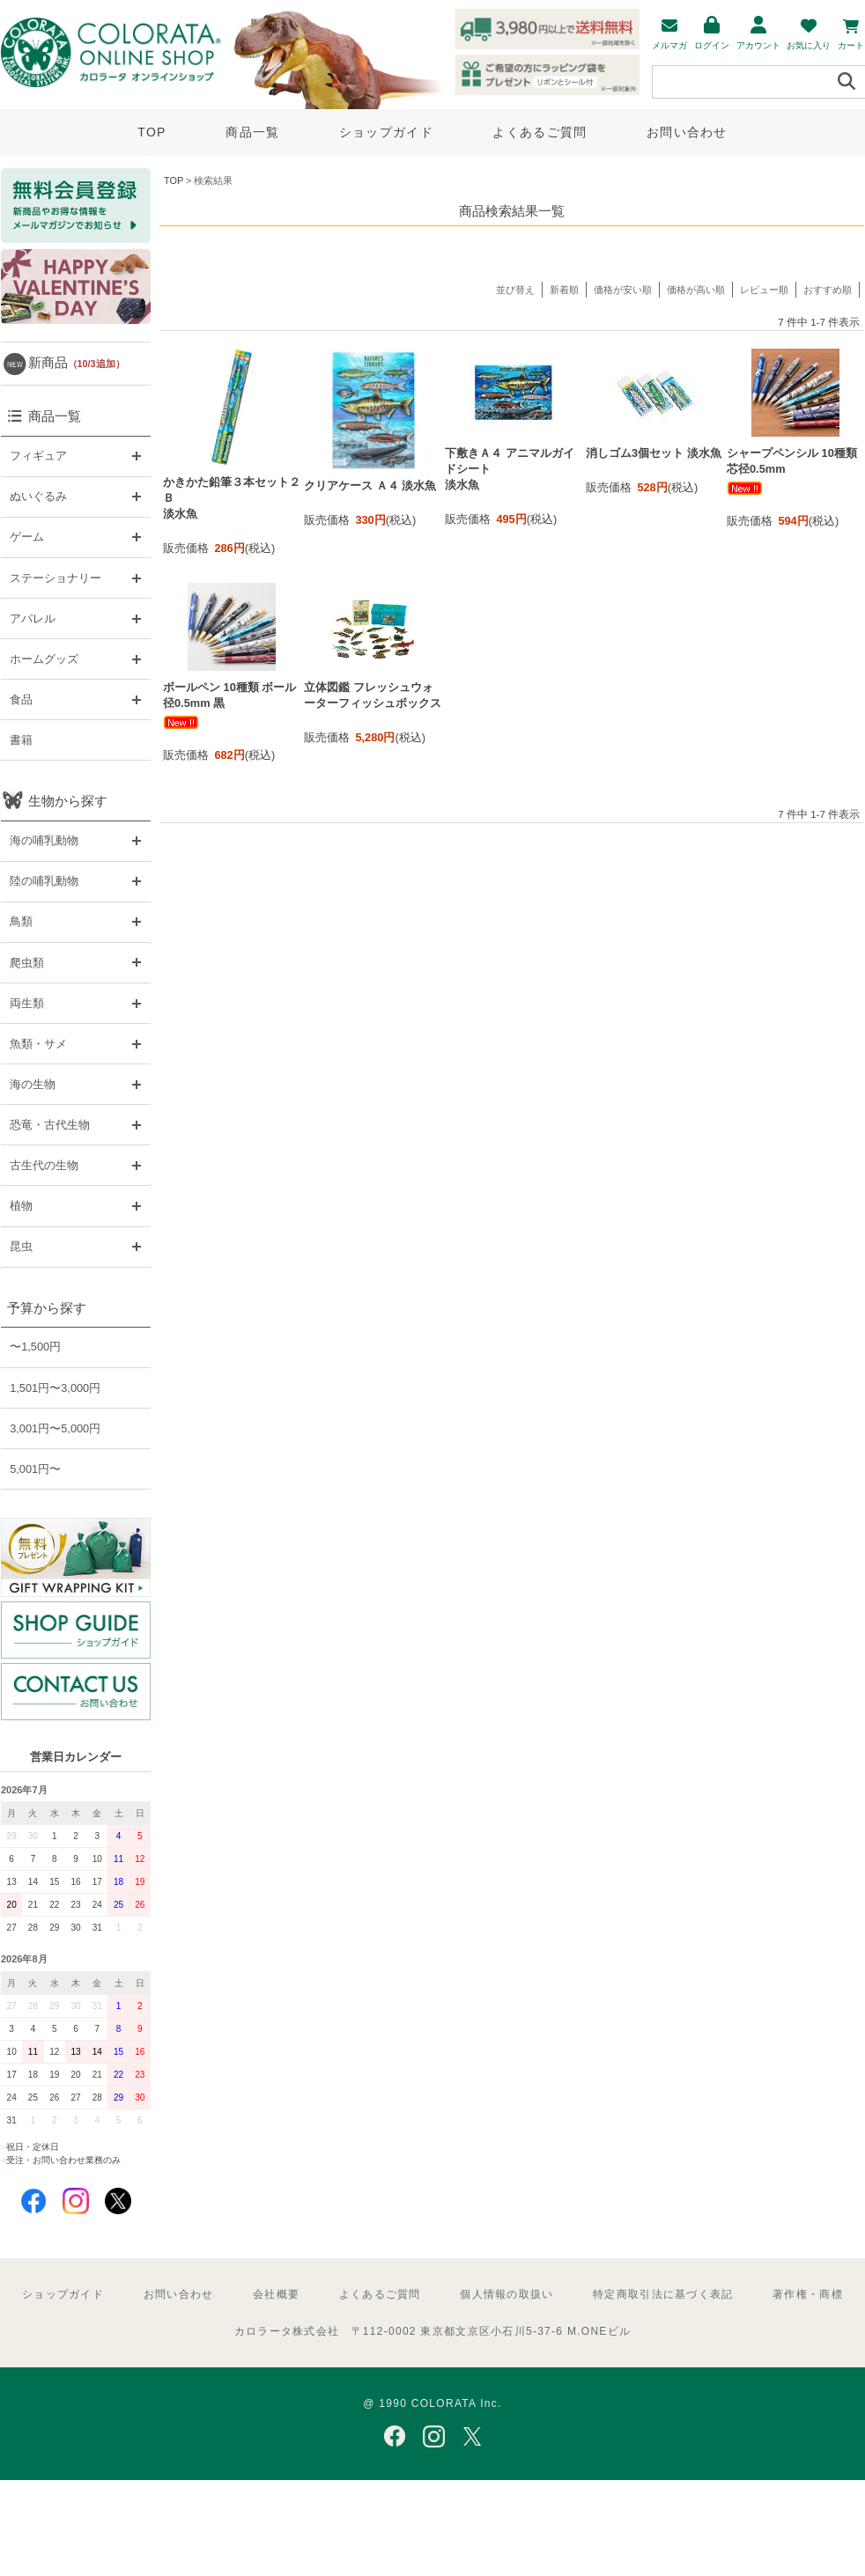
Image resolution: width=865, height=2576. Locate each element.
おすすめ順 (827, 289)
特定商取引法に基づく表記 (663, 2294)
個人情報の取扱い (506, 2294)
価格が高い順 (696, 289)
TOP (151, 132)
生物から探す (67, 800)
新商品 (76, 362)
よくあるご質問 (539, 132)
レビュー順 (764, 289)
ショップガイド (386, 132)
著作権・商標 (808, 2294)
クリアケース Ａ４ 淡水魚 (370, 485)
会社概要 (276, 2294)
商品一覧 (252, 132)
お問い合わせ (687, 132)
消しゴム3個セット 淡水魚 (653, 453)
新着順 (564, 289)
